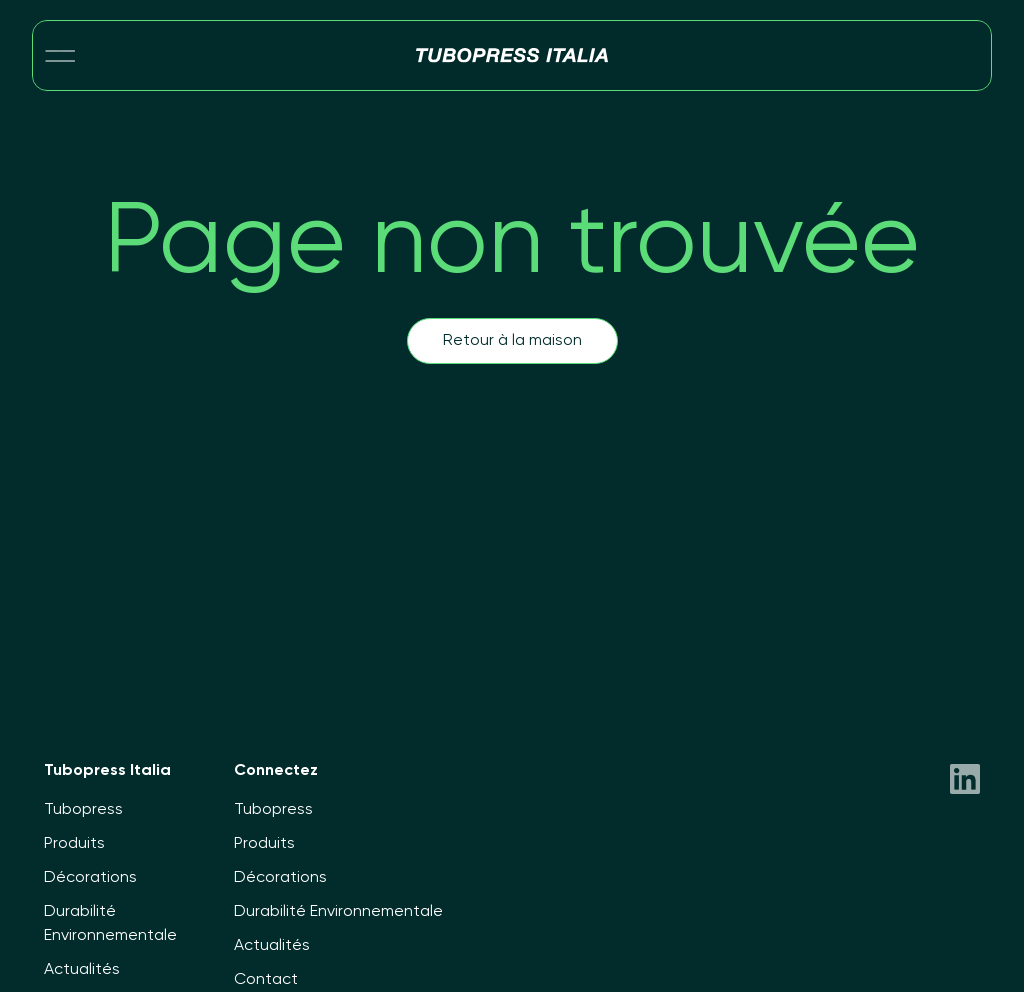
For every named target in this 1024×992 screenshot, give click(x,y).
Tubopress (83, 810)
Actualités (82, 970)
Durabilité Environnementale (338, 912)
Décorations (90, 878)
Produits (74, 844)
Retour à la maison (512, 341)
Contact (266, 980)
